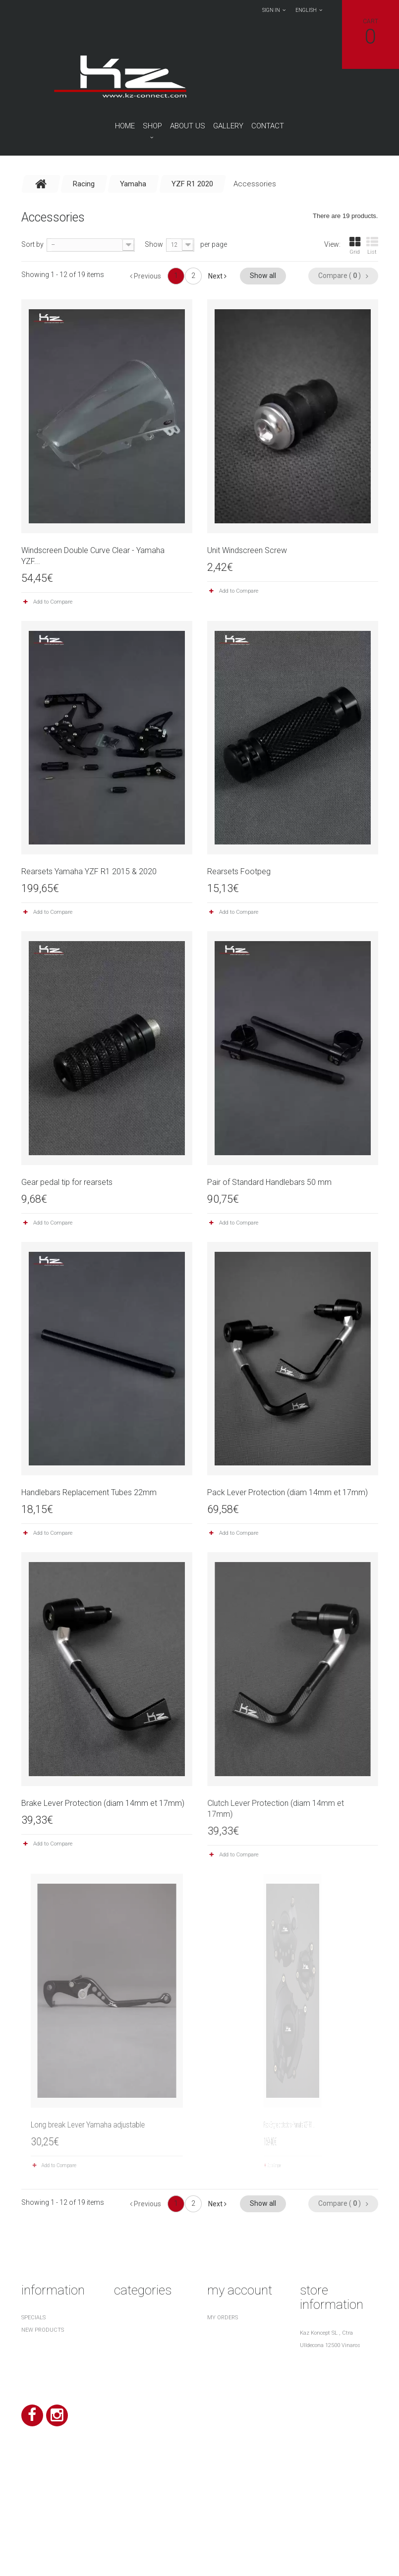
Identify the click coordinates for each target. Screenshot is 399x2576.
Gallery (228, 125)
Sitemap (32, 2414)
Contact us (38, 2367)
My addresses (227, 2355)
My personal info (232, 2367)
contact (267, 125)
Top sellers (38, 2342)
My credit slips (229, 2342)
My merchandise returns (244, 2330)
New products (42, 2330)
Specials (33, 2317)
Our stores (37, 2355)
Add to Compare (52, 602)
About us (187, 125)
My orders (222, 2317)
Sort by (32, 244)
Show (154, 244)
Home (125, 125)
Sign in (271, 10)
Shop (152, 125)
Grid (354, 245)
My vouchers (226, 2379)
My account (239, 2290)
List (372, 245)
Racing (124, 2317)
